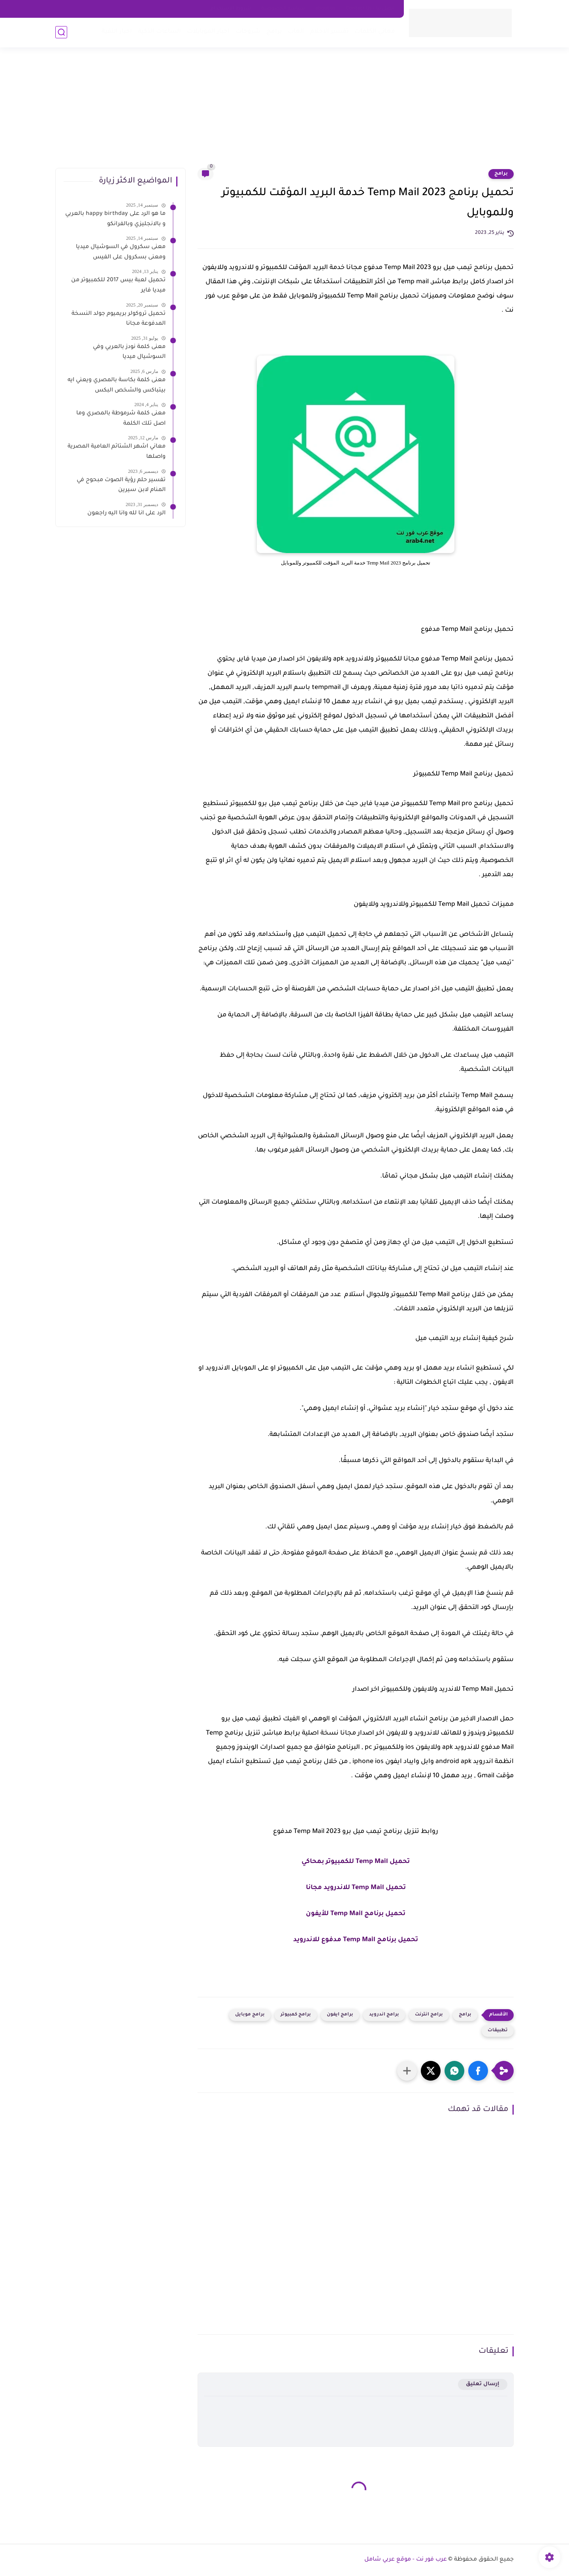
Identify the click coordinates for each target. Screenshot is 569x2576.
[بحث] (61, 32)
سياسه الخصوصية (283, 8)
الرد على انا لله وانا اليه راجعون (126, 513)
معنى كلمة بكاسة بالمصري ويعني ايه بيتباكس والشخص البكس (117, 385)
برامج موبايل (250, 2014)
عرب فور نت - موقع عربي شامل (405, 2560)
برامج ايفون (340, 2014)
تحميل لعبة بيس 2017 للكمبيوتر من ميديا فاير (118, 285)
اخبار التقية (117, 31)
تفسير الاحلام (329, 31)
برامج (274, 31)
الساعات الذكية (159, 31)
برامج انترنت (429, 2014)
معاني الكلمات (374, 31)
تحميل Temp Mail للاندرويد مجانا (356, 1887)
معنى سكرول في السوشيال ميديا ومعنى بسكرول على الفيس (121, 252)
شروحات (248, 31)
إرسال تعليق (482, 2384)
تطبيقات (498, 2030)
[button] (478, 2071)
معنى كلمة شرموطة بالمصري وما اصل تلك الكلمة (121, 418)
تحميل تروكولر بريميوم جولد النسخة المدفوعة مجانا (119, 319)
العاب (296, 31)
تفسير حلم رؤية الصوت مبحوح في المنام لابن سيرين (121, 485)
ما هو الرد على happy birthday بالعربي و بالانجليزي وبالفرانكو (115, 219)
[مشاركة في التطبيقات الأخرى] (407, 2071)
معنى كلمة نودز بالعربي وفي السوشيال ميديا (129, 352)
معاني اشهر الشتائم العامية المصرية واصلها (117, 452)
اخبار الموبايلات (208, 31)
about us (325, 8)
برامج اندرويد (384, 2014)
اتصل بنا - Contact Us (370, 8)
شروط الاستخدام (231, 8)
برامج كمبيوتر (296, 2014)
